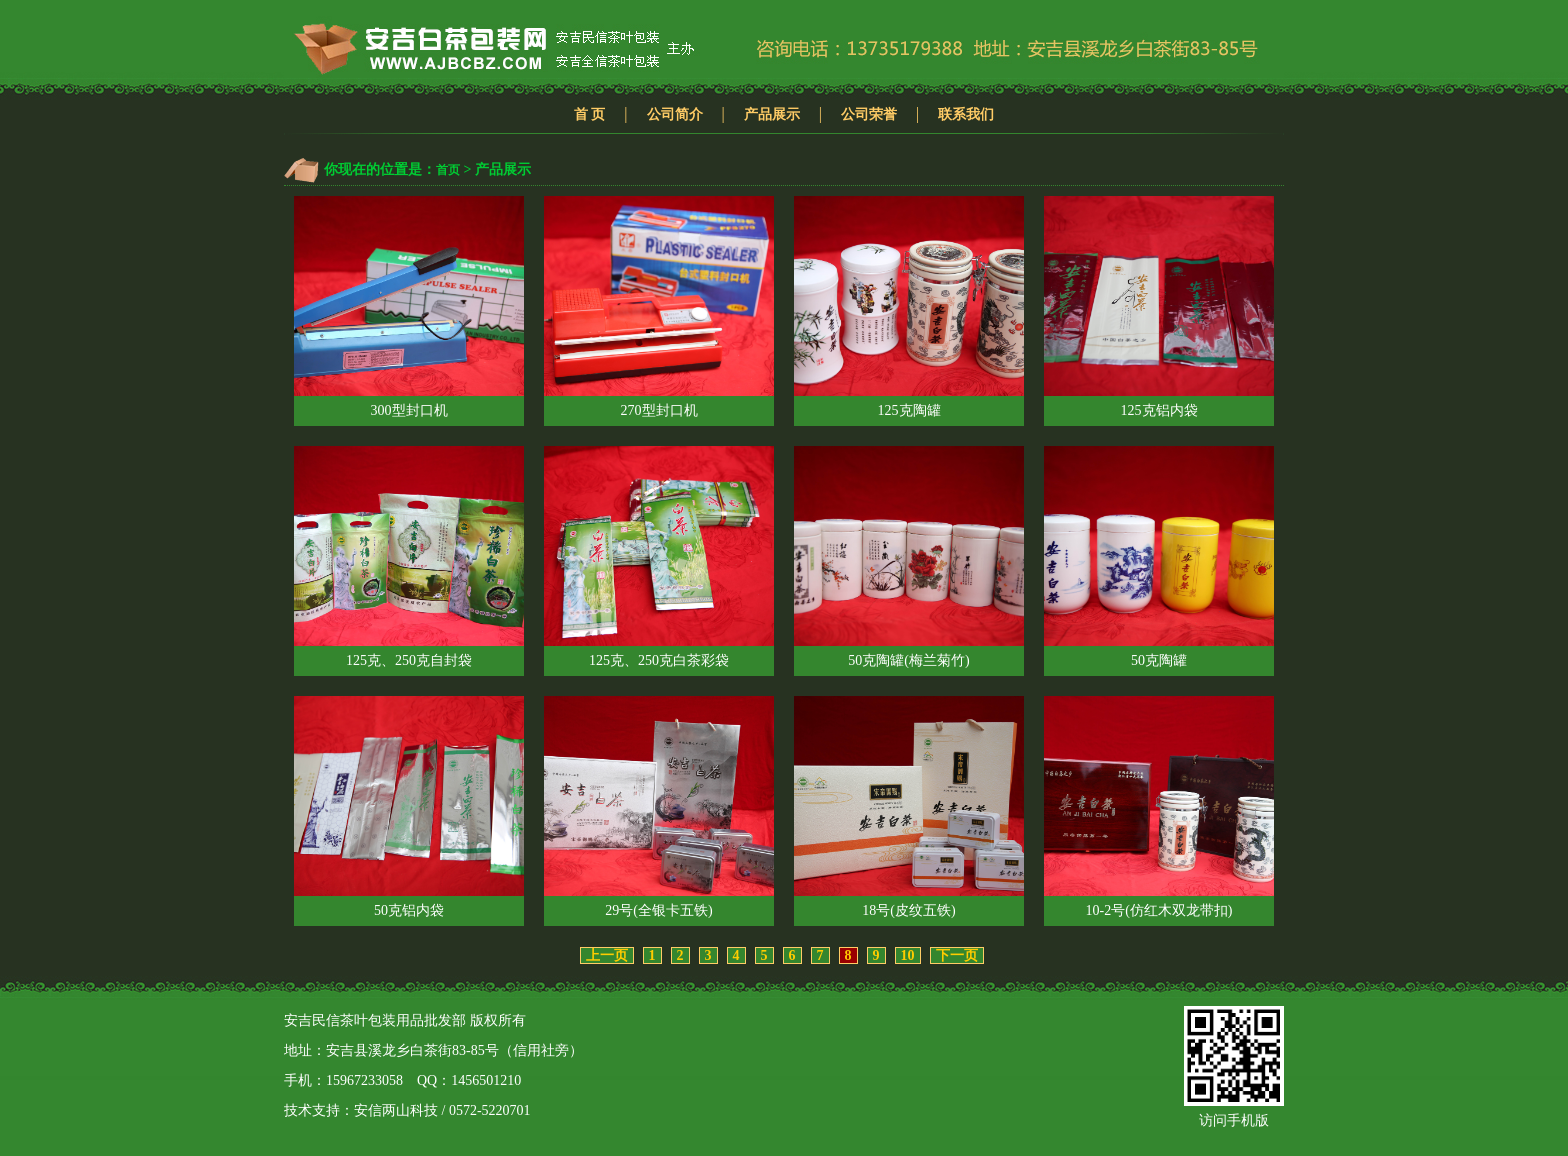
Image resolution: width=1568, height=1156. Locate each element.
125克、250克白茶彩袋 (659, 557)
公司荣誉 (869, 114)
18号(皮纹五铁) (909, 807)
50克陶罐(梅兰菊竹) (909, 557)
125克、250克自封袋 (409, 557)
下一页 (957, 955)
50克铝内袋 (409, 807)
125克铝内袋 (1159, 307)
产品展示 (772, 114)
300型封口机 (409, 307)
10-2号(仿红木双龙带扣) (1159, 807)
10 (908, 955)
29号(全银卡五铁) (659, 807)
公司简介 (675, 114)
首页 (448, 170)
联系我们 (966, 114)
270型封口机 (659, 307)
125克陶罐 (909, 307)
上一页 (607, 955)
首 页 (590, 114)
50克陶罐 (1159, 557)
